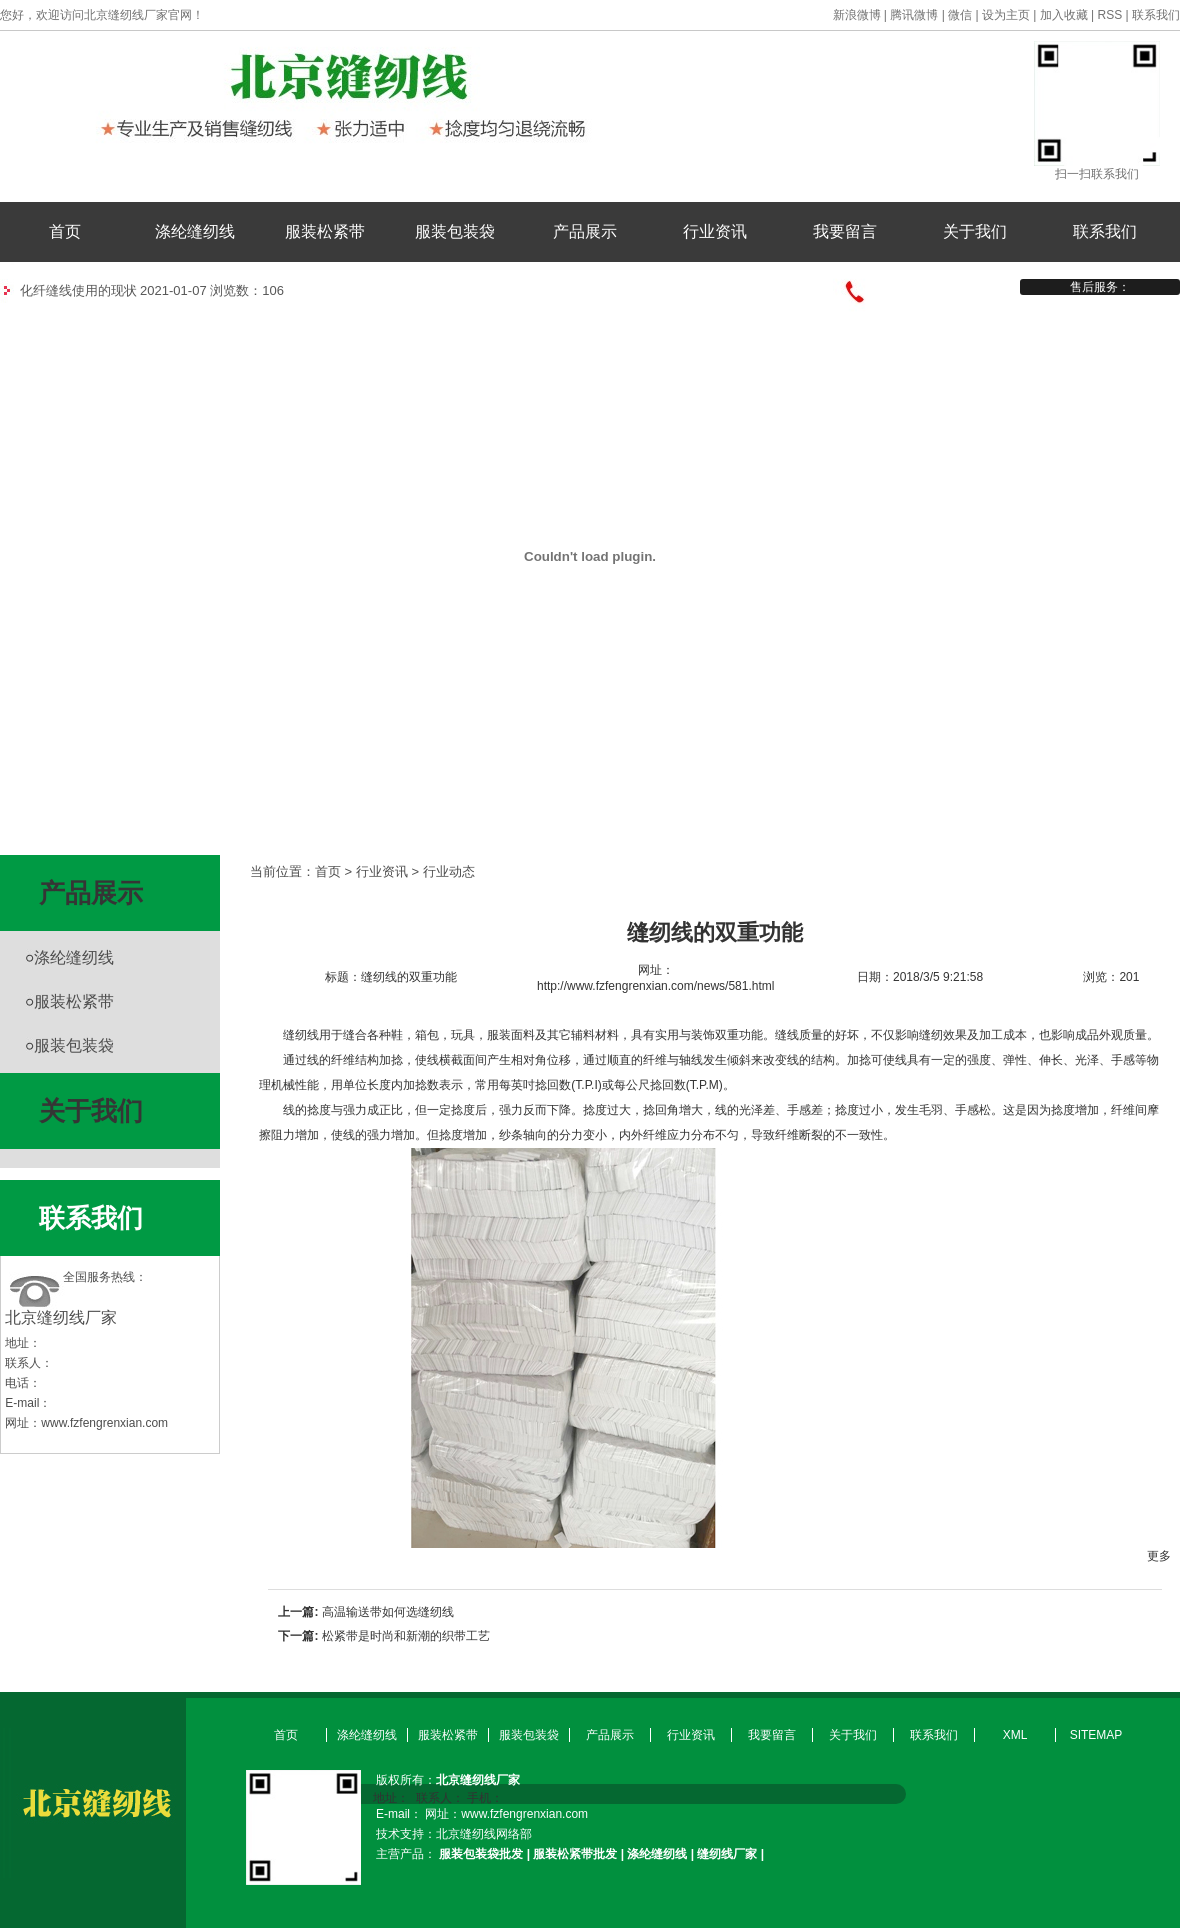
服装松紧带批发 (575, 1854)
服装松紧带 (325, 231)
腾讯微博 (914, 15)
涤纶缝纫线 (195, 231)
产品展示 (585, 231)
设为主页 (1006, 15)
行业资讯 (715, 231)
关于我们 (975, 231)
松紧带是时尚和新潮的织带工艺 (406, 1636)
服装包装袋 (455, 231)
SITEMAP (1096, 1735)
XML (1015, 1735)
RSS (1110, 15)
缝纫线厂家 (727, 1854)
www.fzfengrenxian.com (104, 1423)
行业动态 (449, 871)
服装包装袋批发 (481, 1854)
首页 (65, 231)
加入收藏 (1064, 15)
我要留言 (845, 231)
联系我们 (1156, 15)
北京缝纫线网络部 (484, 1834)
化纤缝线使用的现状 (78, 290)
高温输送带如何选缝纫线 (388, 1612)
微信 (960, 15)
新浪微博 (857, 15)
